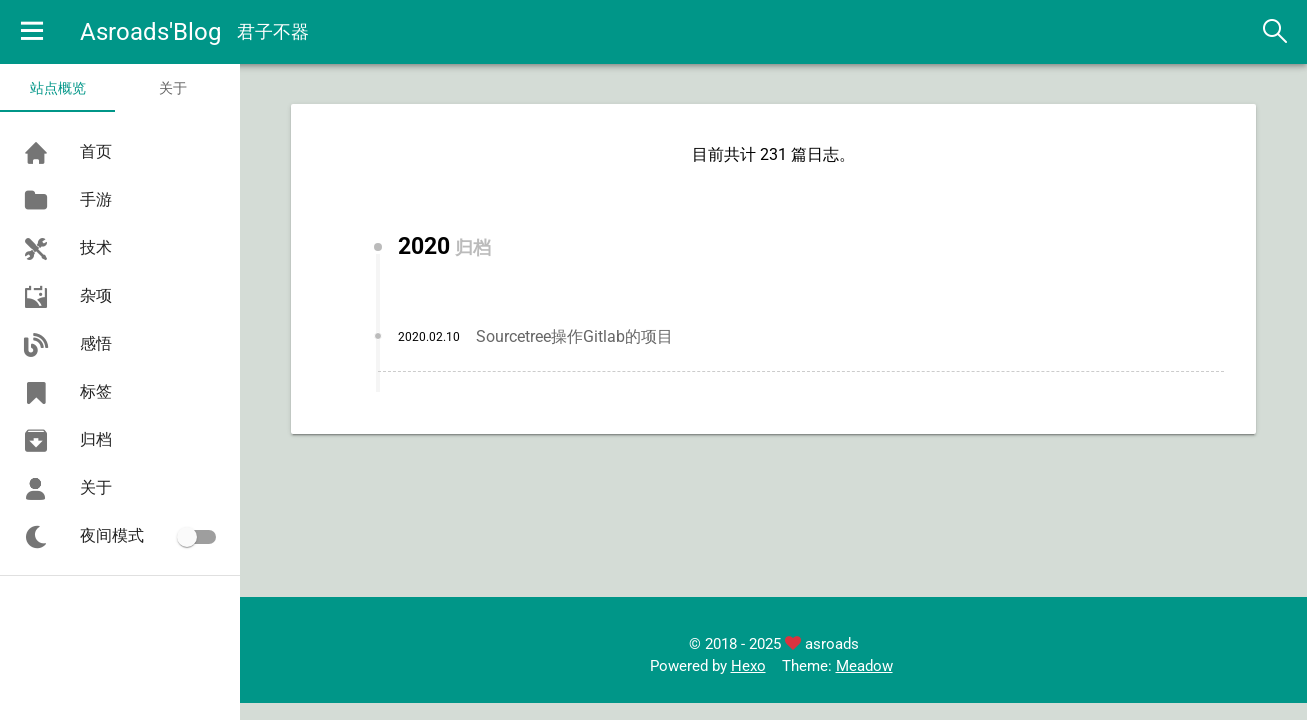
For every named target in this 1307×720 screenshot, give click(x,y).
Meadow (864, 666)
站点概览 (58, 88)
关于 (173, 88)
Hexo (748, 666)
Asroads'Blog (150, 32)
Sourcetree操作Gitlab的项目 (574, 336)
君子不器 (273, 31)
